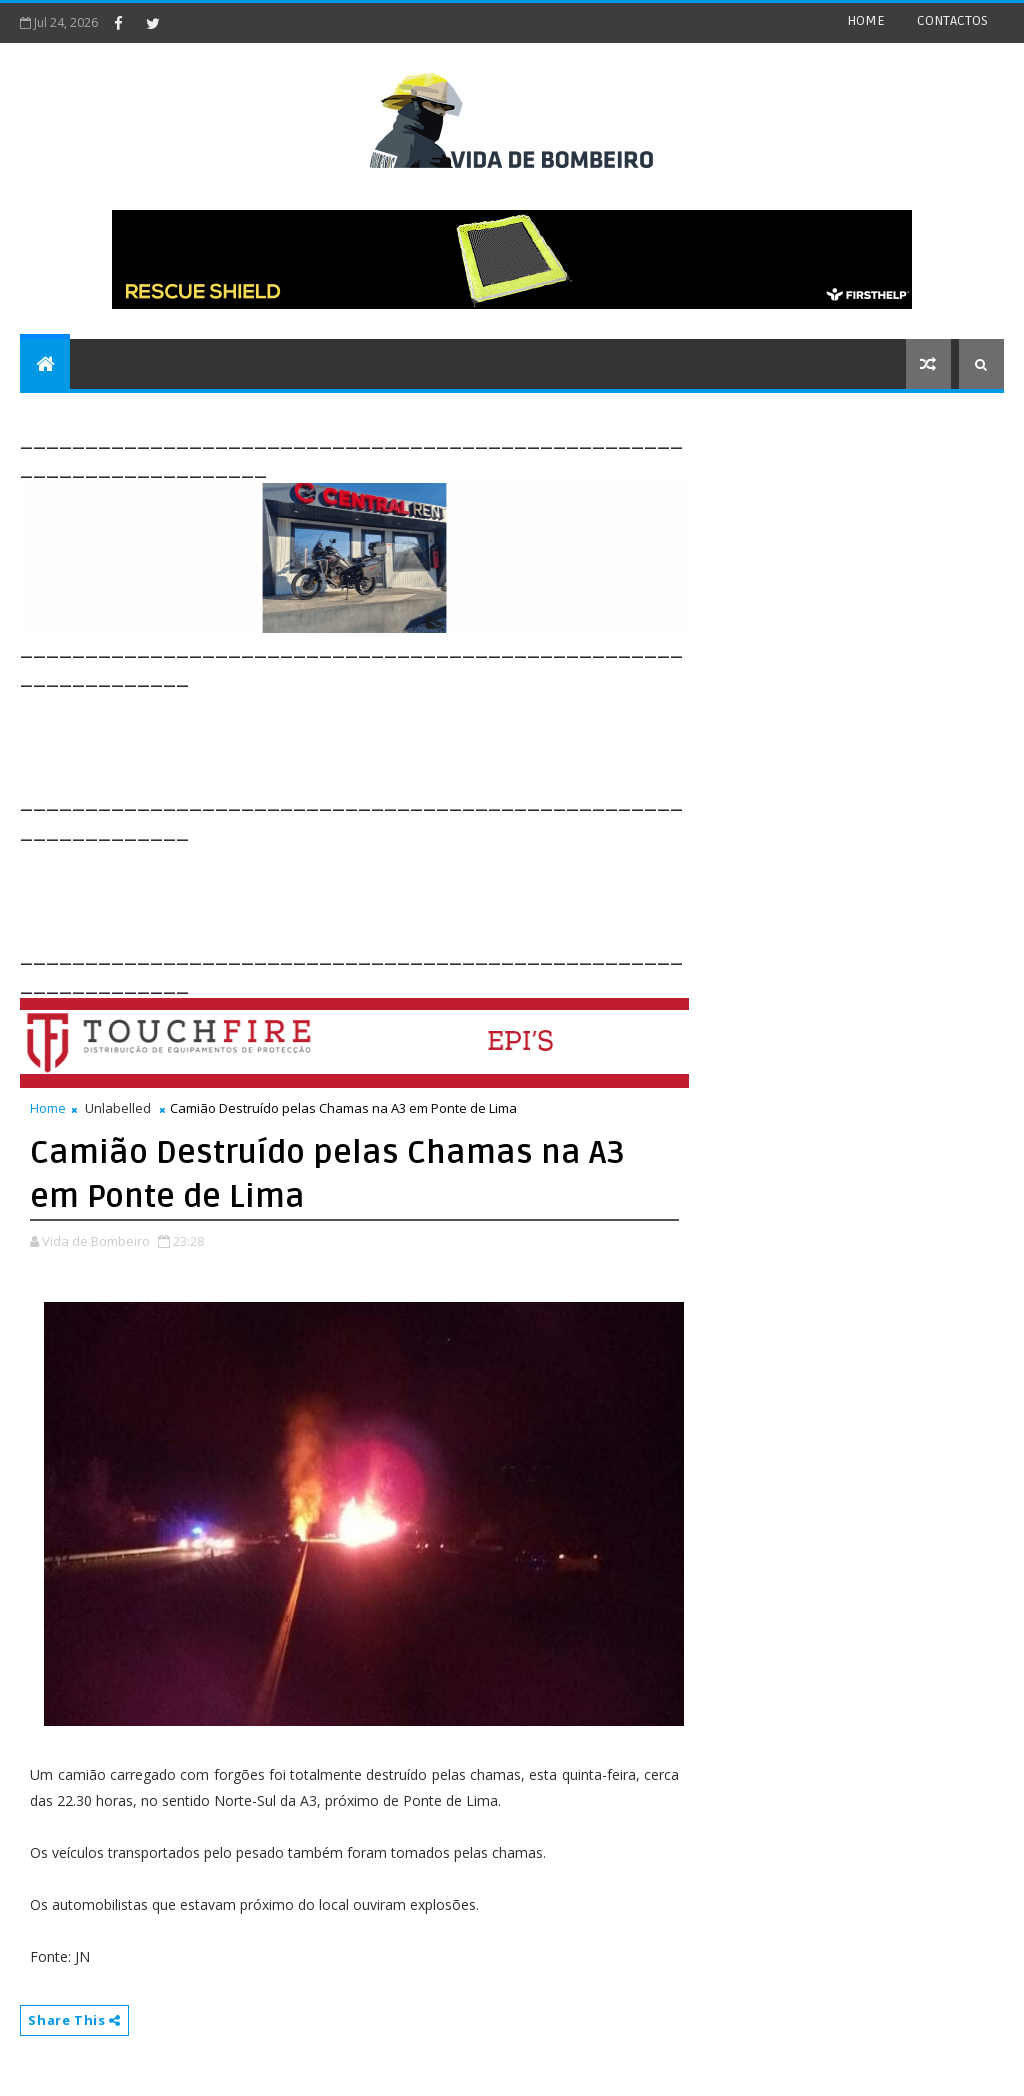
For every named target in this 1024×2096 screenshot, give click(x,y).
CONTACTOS (952, 20)
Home (48, 1108)
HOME (866, 20)
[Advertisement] (384, 737)
